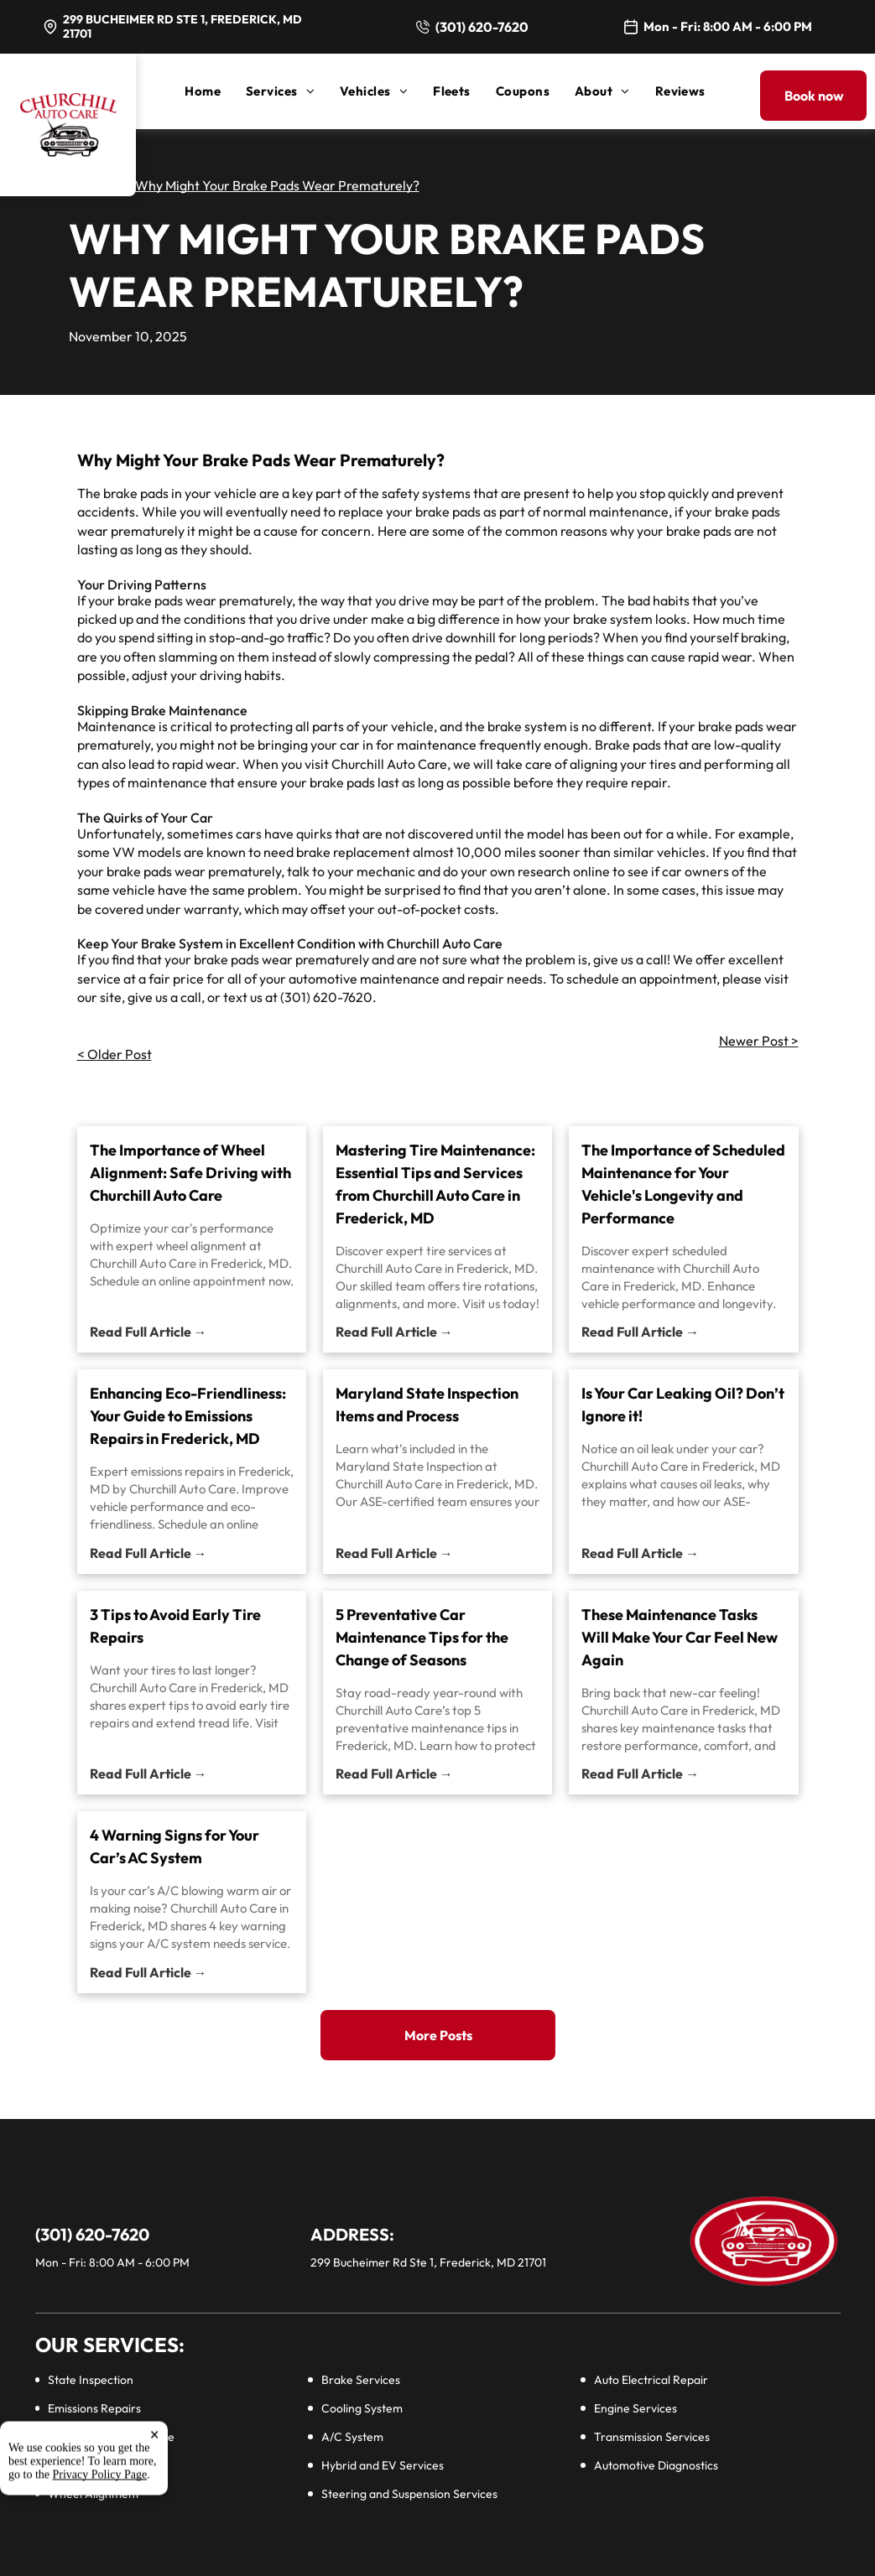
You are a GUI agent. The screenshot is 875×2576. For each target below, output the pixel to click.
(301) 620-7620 (482, 26)
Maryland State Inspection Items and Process (427, 1405)
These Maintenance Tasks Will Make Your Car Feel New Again (679, 1637)
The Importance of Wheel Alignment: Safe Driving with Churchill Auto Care (190, 1172)
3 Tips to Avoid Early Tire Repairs (175, 1626)
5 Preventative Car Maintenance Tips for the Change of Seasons (422, 1637)
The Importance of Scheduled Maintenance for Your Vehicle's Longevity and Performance (683, 1184)
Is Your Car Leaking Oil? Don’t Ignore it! (682, 1405)
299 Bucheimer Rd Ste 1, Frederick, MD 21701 (182, 26)
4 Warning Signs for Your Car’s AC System (174, 1846)
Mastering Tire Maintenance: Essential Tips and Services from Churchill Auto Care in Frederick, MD (435, 1184)
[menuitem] (215, 91)
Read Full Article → (148, 1331)
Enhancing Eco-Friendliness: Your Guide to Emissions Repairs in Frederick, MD (188, 1416)
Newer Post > (759, 1040)
